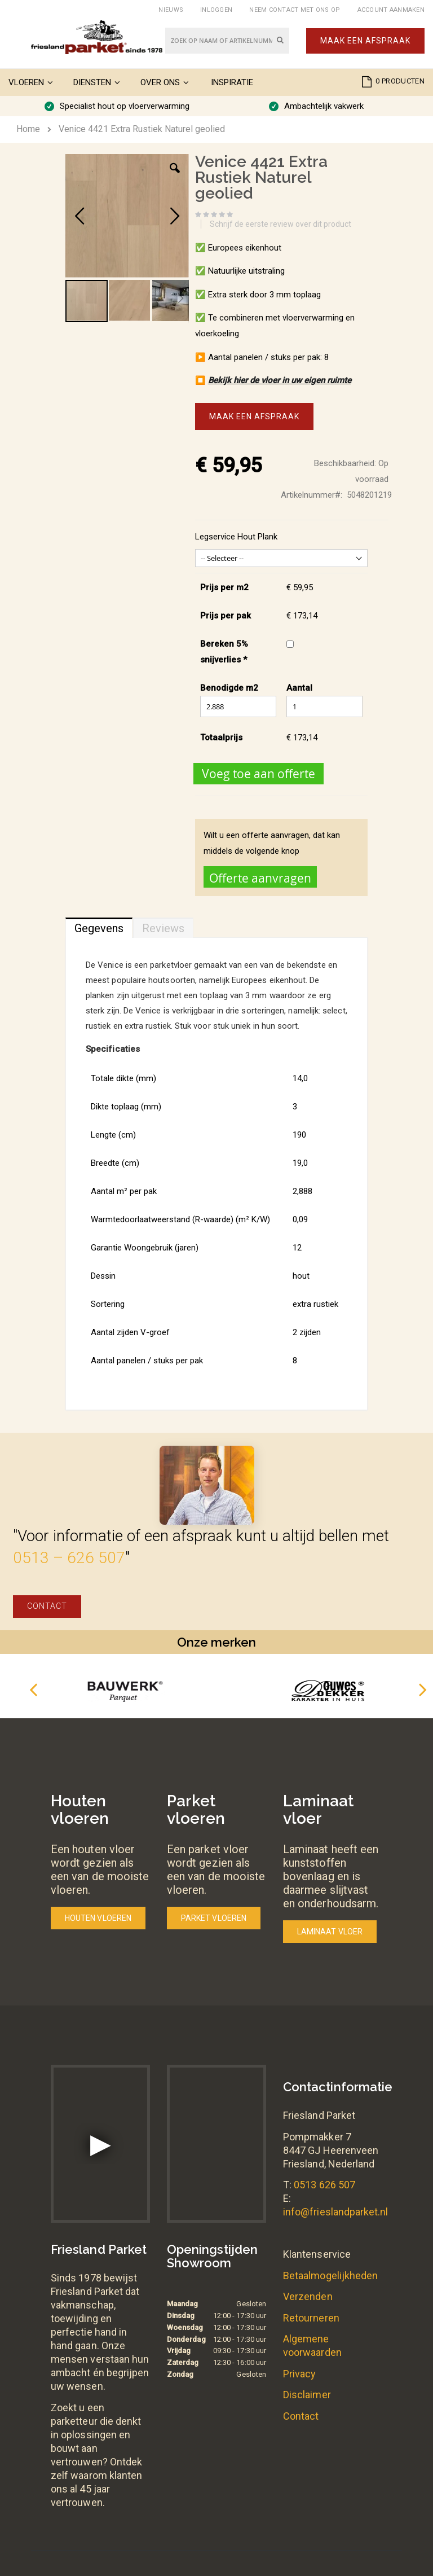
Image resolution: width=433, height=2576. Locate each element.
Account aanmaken (391, 10)
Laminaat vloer (330, 1931)
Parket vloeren (213, 1918)
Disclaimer (307, 2395)
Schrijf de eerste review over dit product (280, 224)
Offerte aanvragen (260, 878)
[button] (175, 176)
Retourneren (311, 2318)
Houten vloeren (98, 1918)
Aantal (299, 688)
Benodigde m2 (229, 688)
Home (28, 129)
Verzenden (308, 2296)
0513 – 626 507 (69, 1557)
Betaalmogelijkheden (330, 2275)
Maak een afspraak (365, 40)
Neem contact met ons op (294, 10)
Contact (47, 1605)
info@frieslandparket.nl (335, 2212)
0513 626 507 (324, 2185)
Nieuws (170, 10)
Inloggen (216, 10)
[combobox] (227, 41)
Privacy (299, 2374)
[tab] (98, 925)
